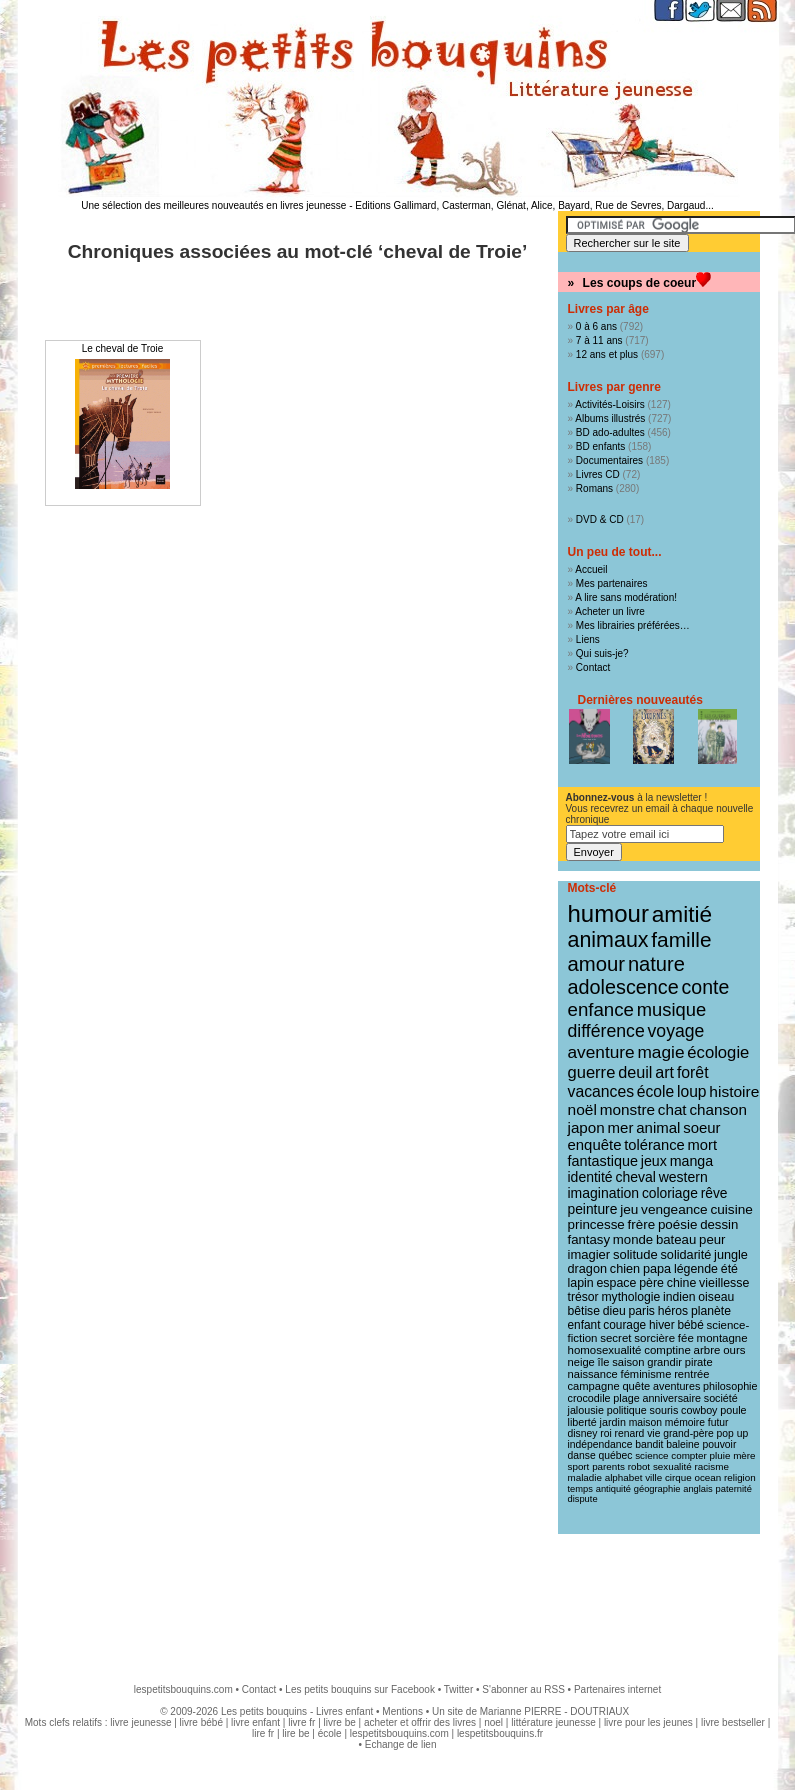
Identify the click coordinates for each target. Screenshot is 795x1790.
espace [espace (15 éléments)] (616, 1283)
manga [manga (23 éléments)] (691, 1161)
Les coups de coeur (640, 283)
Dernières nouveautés (640, 700)
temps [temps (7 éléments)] (580, 1489)
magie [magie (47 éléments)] (660, 1052)
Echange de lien (401, 1744)
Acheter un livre (609, 611)
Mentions (402, 1711)
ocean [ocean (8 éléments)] (707, 1477)
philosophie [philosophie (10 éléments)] (730, 1386)
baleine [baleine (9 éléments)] (682, 1444)
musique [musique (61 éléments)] (671, 1009)
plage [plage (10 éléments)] (626, 1398)
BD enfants (600, 446)
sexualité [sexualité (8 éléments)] (672, 1466)
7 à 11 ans (599, 340)
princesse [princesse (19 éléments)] (596, 1224)
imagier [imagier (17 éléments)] (589, 1254)
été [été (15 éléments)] (729, 1269)
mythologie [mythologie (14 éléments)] (630, 1297)
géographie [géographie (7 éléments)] (657, 1489)
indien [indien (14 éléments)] (679, 1297)
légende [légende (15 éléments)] (696, 1269)
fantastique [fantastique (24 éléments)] (603, 1161)
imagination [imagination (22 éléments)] (604, 1193)
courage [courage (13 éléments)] (624, 1325)
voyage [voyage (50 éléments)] (676, 1031)
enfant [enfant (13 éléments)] (584, 1325)
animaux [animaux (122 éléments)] (608, 940)
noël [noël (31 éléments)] (582, 1109)
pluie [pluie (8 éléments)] (720, 1455)
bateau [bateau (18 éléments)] (676, 1239)
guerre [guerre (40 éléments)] (592, 1072)
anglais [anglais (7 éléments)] (698, 1489)
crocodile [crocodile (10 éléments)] (589, 1398)
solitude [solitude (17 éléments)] (635, 1254)
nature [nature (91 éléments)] (656, 964)
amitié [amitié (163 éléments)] (682, 914)
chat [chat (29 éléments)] (672, 1109)
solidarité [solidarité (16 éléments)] (686, 1255)
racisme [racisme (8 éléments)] (711, 1466)
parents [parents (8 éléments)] (608, 1466)
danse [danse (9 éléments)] (582, 1455)
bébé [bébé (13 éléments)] (690, 1325)
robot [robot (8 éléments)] (639, 1466)
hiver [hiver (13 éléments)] (662, 1325)
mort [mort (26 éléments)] (702, 1145)
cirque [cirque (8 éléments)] (678, 1477)
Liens (588, 639)
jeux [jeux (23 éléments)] (654, 1161)
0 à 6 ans (596, 326)
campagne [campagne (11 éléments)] (594, 1386)
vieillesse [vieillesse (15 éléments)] (724, 1283)
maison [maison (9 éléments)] (645, 1422)
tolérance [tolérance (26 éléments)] (654, 1145)
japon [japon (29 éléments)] (586, 1127)
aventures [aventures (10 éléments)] (676, 1386)
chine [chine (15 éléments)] (682, 1283)
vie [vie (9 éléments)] (653, 1433)
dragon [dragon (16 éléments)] (588, 1269)
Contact (593, 667)
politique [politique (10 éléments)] (627, 1410)
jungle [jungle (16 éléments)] (731, 1255)
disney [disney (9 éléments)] (583, 1433)
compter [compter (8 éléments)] (689, 1455)
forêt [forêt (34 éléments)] (693, 1072)
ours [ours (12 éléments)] (734, 1350)
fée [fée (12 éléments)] (686, 1338)
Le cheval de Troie (123, 348)
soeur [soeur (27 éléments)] (701, 1127)
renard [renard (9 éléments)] (629, 1433)
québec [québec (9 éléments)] (615, 1455)
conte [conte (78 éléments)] (706, 987)
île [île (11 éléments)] (604, 1362)
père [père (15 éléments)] (651, 1283)
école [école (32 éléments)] (655, 1091)
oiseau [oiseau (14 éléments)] (716, 1297)
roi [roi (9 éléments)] (606, 1433)
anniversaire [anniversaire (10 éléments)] (671, 1398)
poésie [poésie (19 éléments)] (677, 1224)
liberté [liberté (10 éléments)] (582, 1422)
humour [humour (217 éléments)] (608, 913)
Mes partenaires (612, 583)
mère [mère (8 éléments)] (744, 1455)
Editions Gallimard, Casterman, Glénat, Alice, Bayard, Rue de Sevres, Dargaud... (534, 205)
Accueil (591, 569)
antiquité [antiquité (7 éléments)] (613, 1489)
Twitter (458, 1689)
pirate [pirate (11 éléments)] (699, 1362)
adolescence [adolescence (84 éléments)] (623, 987)
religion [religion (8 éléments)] (740, 1477)
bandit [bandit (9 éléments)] (649, 1444)
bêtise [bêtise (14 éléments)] (584, 1311)
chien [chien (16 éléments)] (625, 1269)
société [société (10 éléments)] (721, 1398)
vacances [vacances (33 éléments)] (601, 1091)
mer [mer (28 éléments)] (621, 1127)
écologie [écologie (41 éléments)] (718, 1052)
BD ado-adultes (610, 432)
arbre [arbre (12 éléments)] (707, 1350)
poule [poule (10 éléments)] (733, 1410)
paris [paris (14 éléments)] (642, 1311)
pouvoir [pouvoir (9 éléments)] (719, 1444)
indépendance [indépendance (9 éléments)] (600, 1444)
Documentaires (609, 460)
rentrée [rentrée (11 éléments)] (691, 1374)
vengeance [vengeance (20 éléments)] (674, 1209)
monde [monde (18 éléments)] (633, 1239)
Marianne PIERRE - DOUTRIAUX (554, 1711)
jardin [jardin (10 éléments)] (613, 1422)
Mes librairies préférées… (633, 625)
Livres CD (598, 474)
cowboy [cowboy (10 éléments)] (699, 1410)
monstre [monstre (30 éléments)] (627, 1109)
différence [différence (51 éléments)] (606, 1031)
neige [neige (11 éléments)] (581, 1362)
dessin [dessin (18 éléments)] (719, 1224)
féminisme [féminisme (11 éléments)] (646, 1374)
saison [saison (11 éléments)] (628, 1362)
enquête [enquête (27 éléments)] (595, 1144)
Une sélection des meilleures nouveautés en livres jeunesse (213, 205)
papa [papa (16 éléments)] (657, 1269)
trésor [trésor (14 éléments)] (583, 1297)
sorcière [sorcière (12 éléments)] (654, 1338)
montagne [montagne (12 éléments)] (722, 1338)
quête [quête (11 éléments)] (636, 1386)
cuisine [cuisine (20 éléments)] (731, 1209)
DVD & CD (600, 519)
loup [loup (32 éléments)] (692, 1091)
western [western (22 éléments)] (683, 1177)
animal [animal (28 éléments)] (658, 1127)
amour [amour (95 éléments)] (597, 964)
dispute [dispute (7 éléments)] (583, 1499)
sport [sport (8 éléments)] (579, 1466)
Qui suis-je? (602, 653)
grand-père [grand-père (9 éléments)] (688, 1433)
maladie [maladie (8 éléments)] (585, 1477)
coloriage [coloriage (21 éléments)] (670, 1193)
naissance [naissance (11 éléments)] (593, 1374)
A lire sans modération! (626, 597)
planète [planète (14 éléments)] (711, 1311)
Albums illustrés (610, 418)
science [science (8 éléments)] (651, 1455)
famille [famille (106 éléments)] (681, 939)
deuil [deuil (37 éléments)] (635, 1072)
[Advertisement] (398, 1599)
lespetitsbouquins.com (183, 1689)
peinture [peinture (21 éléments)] (593, 1209)
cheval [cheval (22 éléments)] (635, 1177)
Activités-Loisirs (609, 404)
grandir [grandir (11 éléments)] (664, 1362)
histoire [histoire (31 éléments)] (734, 1091)
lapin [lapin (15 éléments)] (581, 1283)
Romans (594, 488)
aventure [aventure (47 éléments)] (601, 1052)
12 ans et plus (607, 354)
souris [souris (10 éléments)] (664, 1410)
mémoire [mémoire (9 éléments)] (685, 1422)
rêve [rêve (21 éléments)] (714, 1193)
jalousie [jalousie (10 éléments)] (586, 1410)
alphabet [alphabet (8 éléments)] (624, 1477)
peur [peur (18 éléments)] (712, 1239)
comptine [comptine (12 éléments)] (667, 1350)
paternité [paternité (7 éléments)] (734, 1489)
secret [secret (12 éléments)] (615, 1338)
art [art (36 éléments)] (664, 1072)
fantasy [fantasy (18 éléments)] (589, 1239)
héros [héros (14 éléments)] (673, 1311)
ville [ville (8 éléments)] (653, 1477)
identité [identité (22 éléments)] (590, 1177)
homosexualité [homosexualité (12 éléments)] (605, 1350)
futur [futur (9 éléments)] (718, 1422)
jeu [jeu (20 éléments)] (629, 1209)
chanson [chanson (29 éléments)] (718, 1109)
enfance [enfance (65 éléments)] (601, 1009)
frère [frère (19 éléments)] (642, 1224)
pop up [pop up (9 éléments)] (733, 1433)
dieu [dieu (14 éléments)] (614, 1311)
